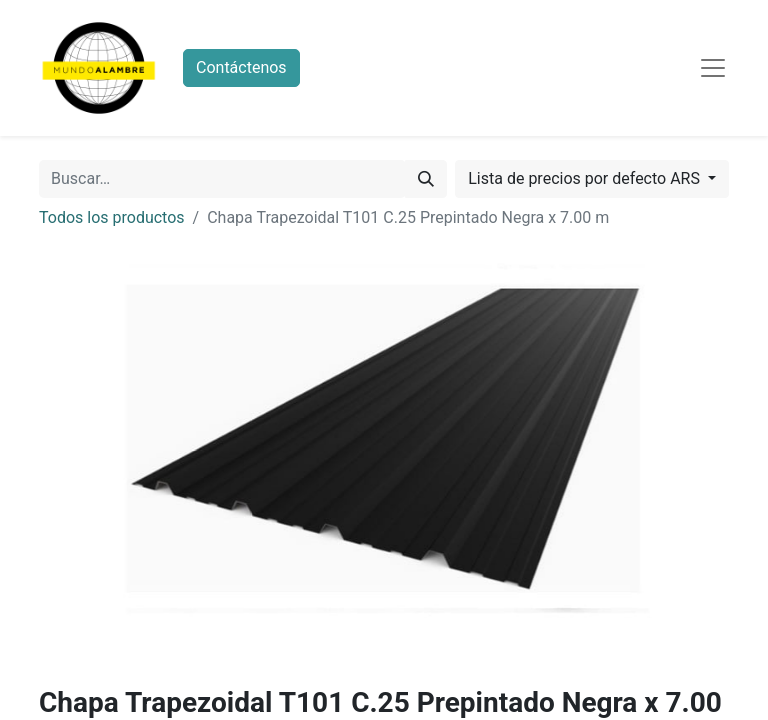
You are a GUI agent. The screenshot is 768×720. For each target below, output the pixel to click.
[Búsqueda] (426, 179)
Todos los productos (112, 217)
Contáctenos (241, 67)
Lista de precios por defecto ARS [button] (586, 178)
